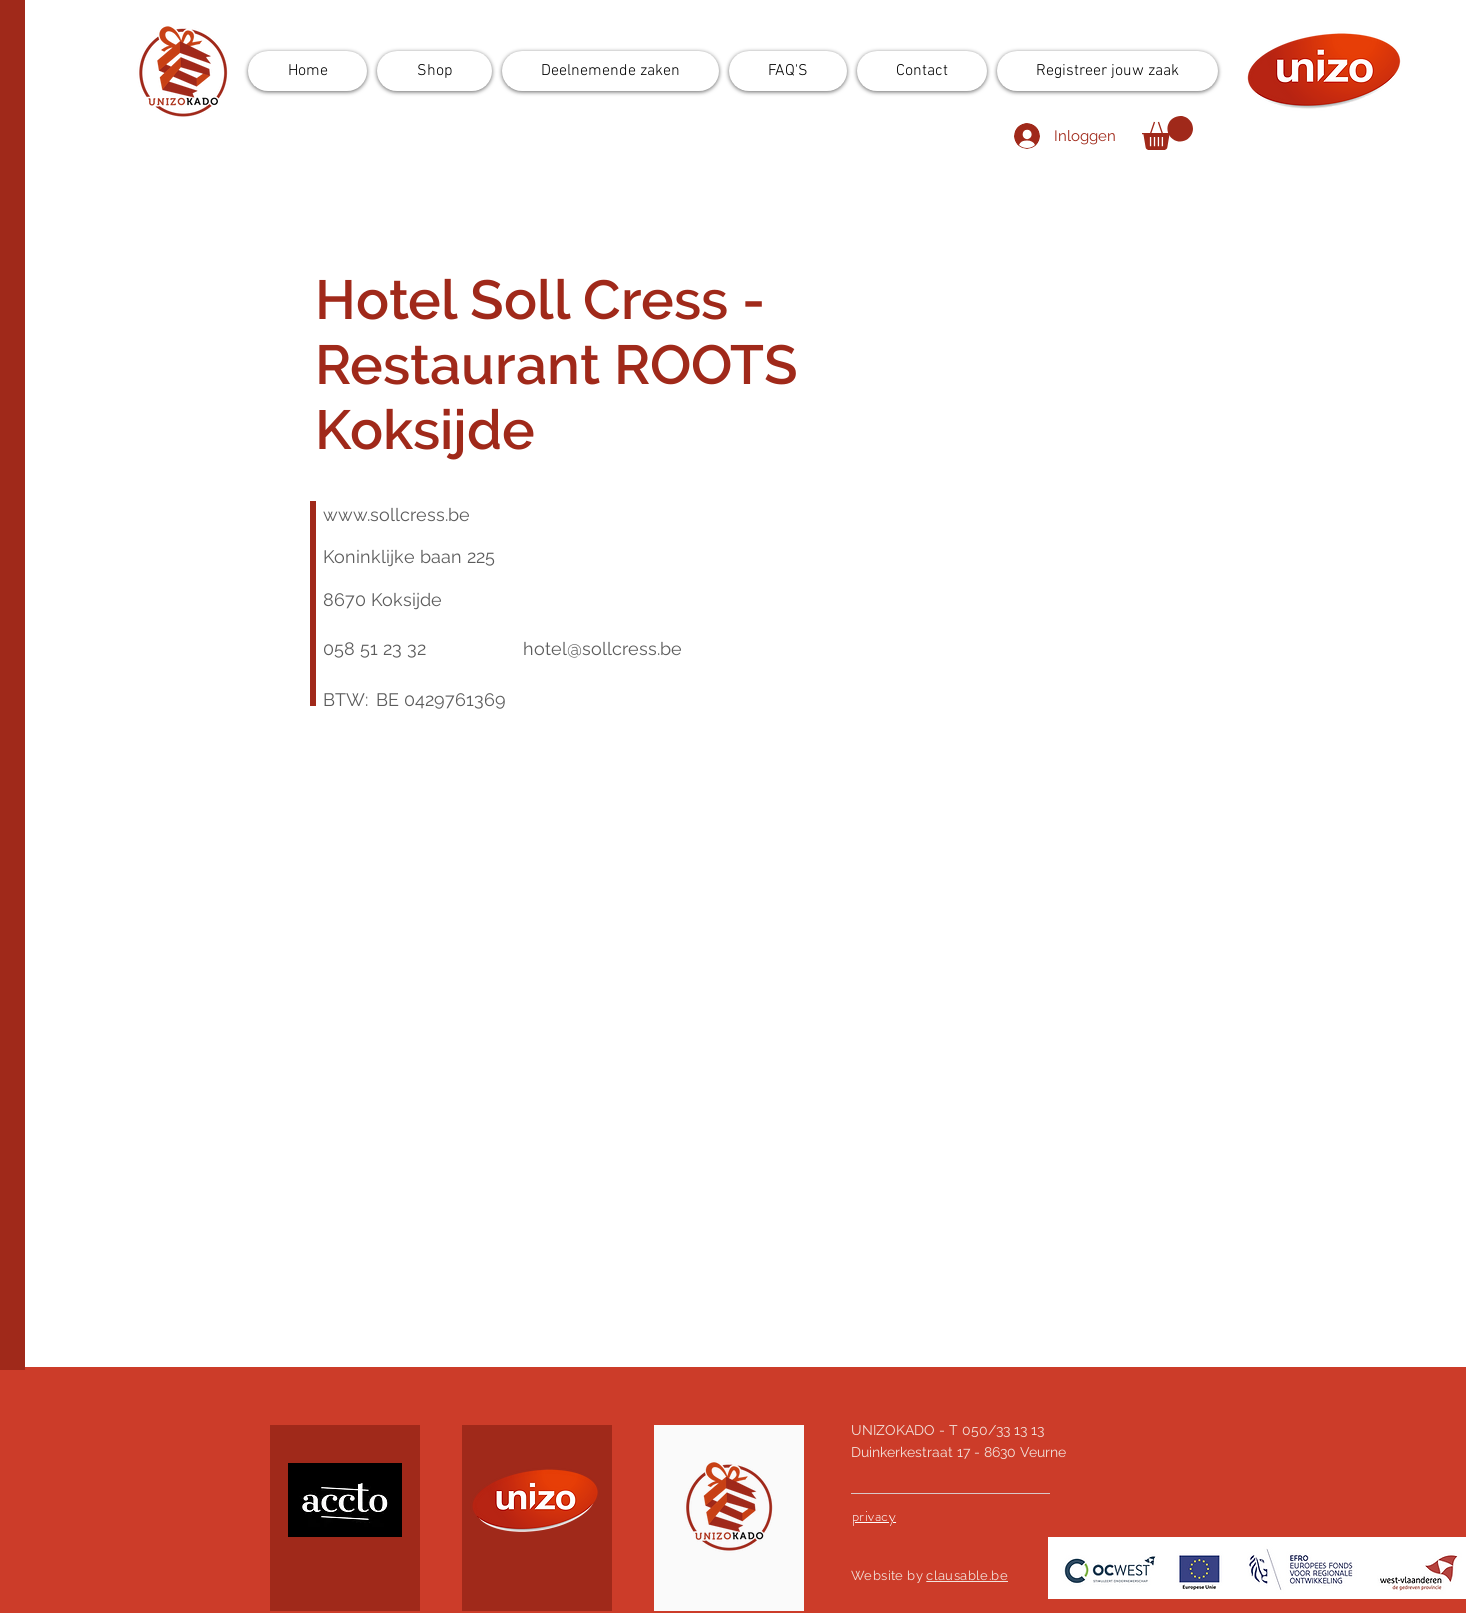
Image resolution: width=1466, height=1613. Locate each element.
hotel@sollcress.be (602, 648)
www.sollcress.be (396, 514)
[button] (1167, 133)
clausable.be (967, 1575)
